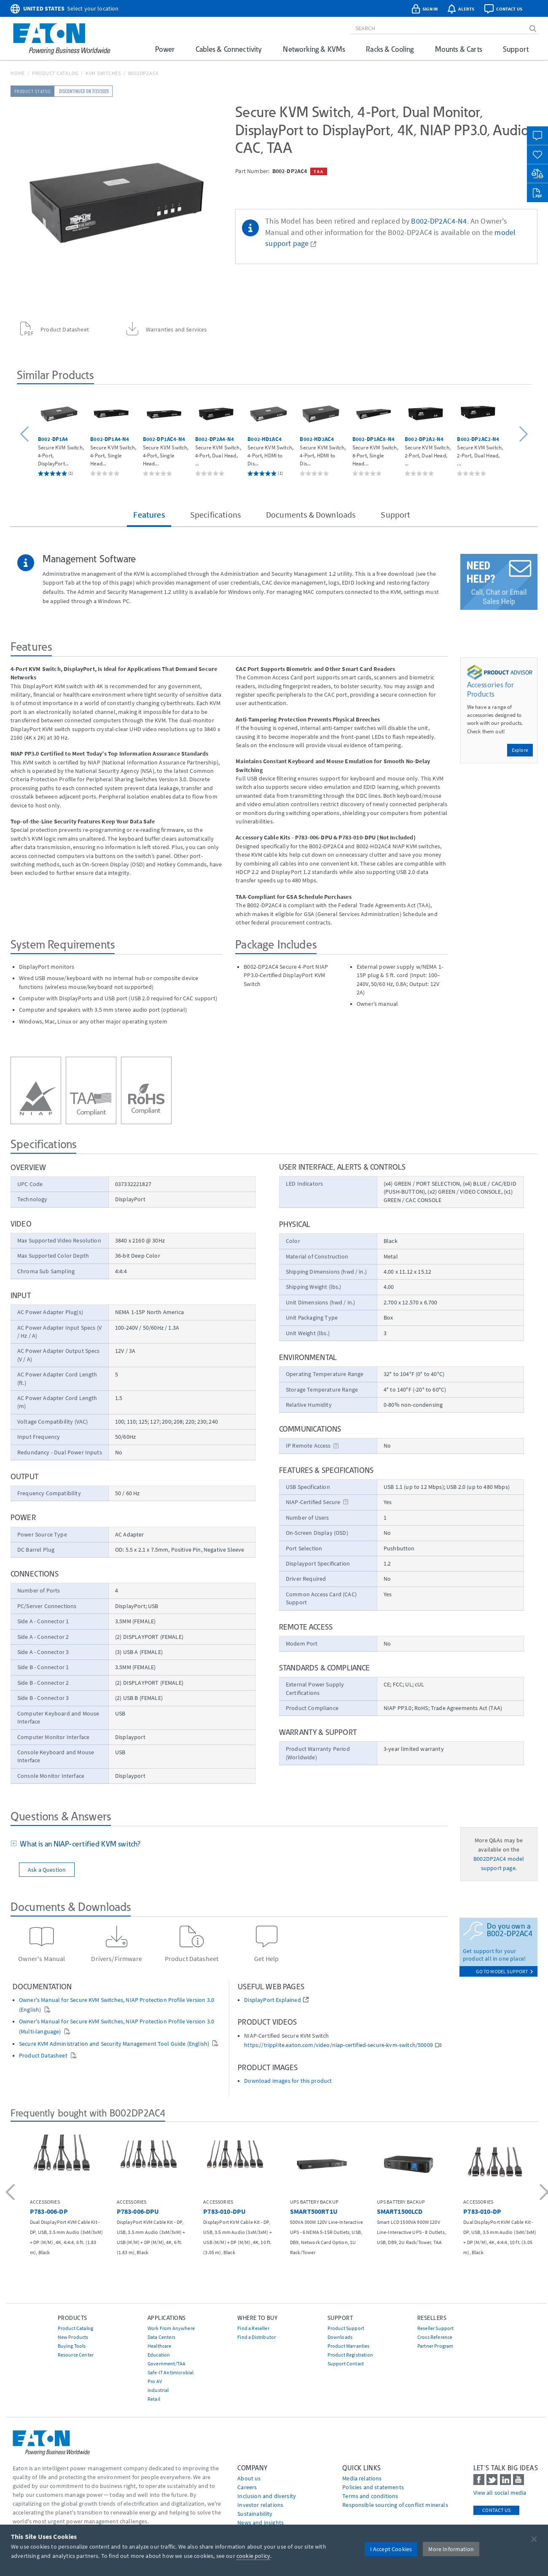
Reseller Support (435, 2328)
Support (516, 49)
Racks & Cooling (390, 49)
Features (148, 514)
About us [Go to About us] (249, 2478)
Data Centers (161, 2337)
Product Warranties (349, 2346)
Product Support (346, 2328)
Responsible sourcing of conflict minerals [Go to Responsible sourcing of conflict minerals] (395, 2505)
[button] (26, 434)
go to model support (504, 1971)
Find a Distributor (256, 2337)
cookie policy (253, 2556)
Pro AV (155, 2381)
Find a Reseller (253, 2328)
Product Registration (350, 2355)
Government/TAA (166, 2363)
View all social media (499, 2492)
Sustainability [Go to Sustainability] (254, 2513)
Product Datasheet (44, 2055)
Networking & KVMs (314, 49)
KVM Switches (103, 73)
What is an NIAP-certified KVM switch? (78, 1844)
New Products (73, 2337)
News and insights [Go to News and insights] (260, 2522)
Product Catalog (55, 73)
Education (159, 2355)
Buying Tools (72, 2346)
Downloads (340, 2337)
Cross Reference (434, 2337)
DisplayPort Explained (272, 2000)
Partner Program (435, 2346)
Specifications (215, 514)
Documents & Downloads (310, 514)
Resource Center (76, 2355)
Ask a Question (47, 1869)
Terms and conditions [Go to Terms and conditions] (370, 2496)
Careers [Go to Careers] (247, 2487)
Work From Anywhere (171, 2328)
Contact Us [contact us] (496, 2510)
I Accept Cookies (391, 2549)
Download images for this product (288, 2080)
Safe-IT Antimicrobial (170, 2372)
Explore (520, 750)
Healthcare (160, 2346)
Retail (154, 2399)
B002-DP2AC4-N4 (439, 221)
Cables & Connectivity (229, 49)
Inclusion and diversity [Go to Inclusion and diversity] (266, 2496)
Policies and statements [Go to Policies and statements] (373, 2487)
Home (18, 73)
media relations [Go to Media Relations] (361, 2478)
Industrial (158, 2390)
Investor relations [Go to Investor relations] (260, 2505)
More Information (451, 2549)
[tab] (229, 1844)
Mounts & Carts (458, 49)
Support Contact (346, 2363)
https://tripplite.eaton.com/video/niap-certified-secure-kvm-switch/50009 (338, 2045)
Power (165, 49)
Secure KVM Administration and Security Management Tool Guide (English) (114, 2043)
